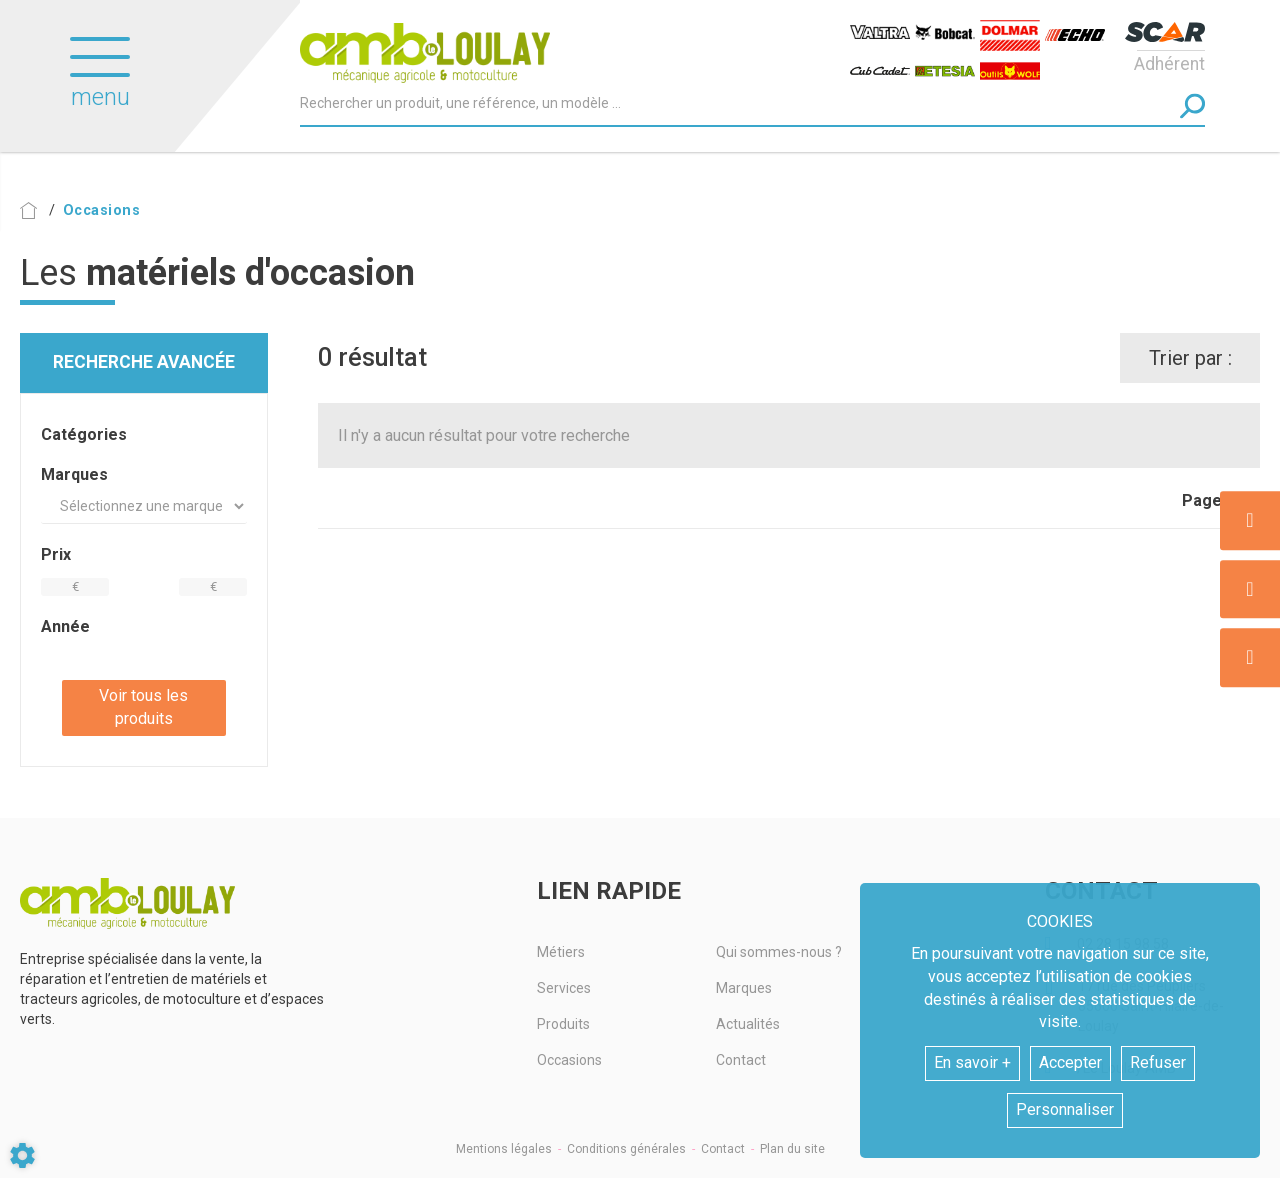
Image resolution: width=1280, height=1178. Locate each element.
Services (564, 988)
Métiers (561, 952)
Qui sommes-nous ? (779, 952)
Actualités (748, 1024)
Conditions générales (626, 1149)
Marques (744, 988)
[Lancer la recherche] (1192, 105)
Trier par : (1190, 358)
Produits (563, 1024)
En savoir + (972, 1062)
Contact (741, 1060)
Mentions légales (504, 1149)
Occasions (569, 1060)
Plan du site (792, 1149)
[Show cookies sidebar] (22, 1155)
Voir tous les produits (143, 707)
